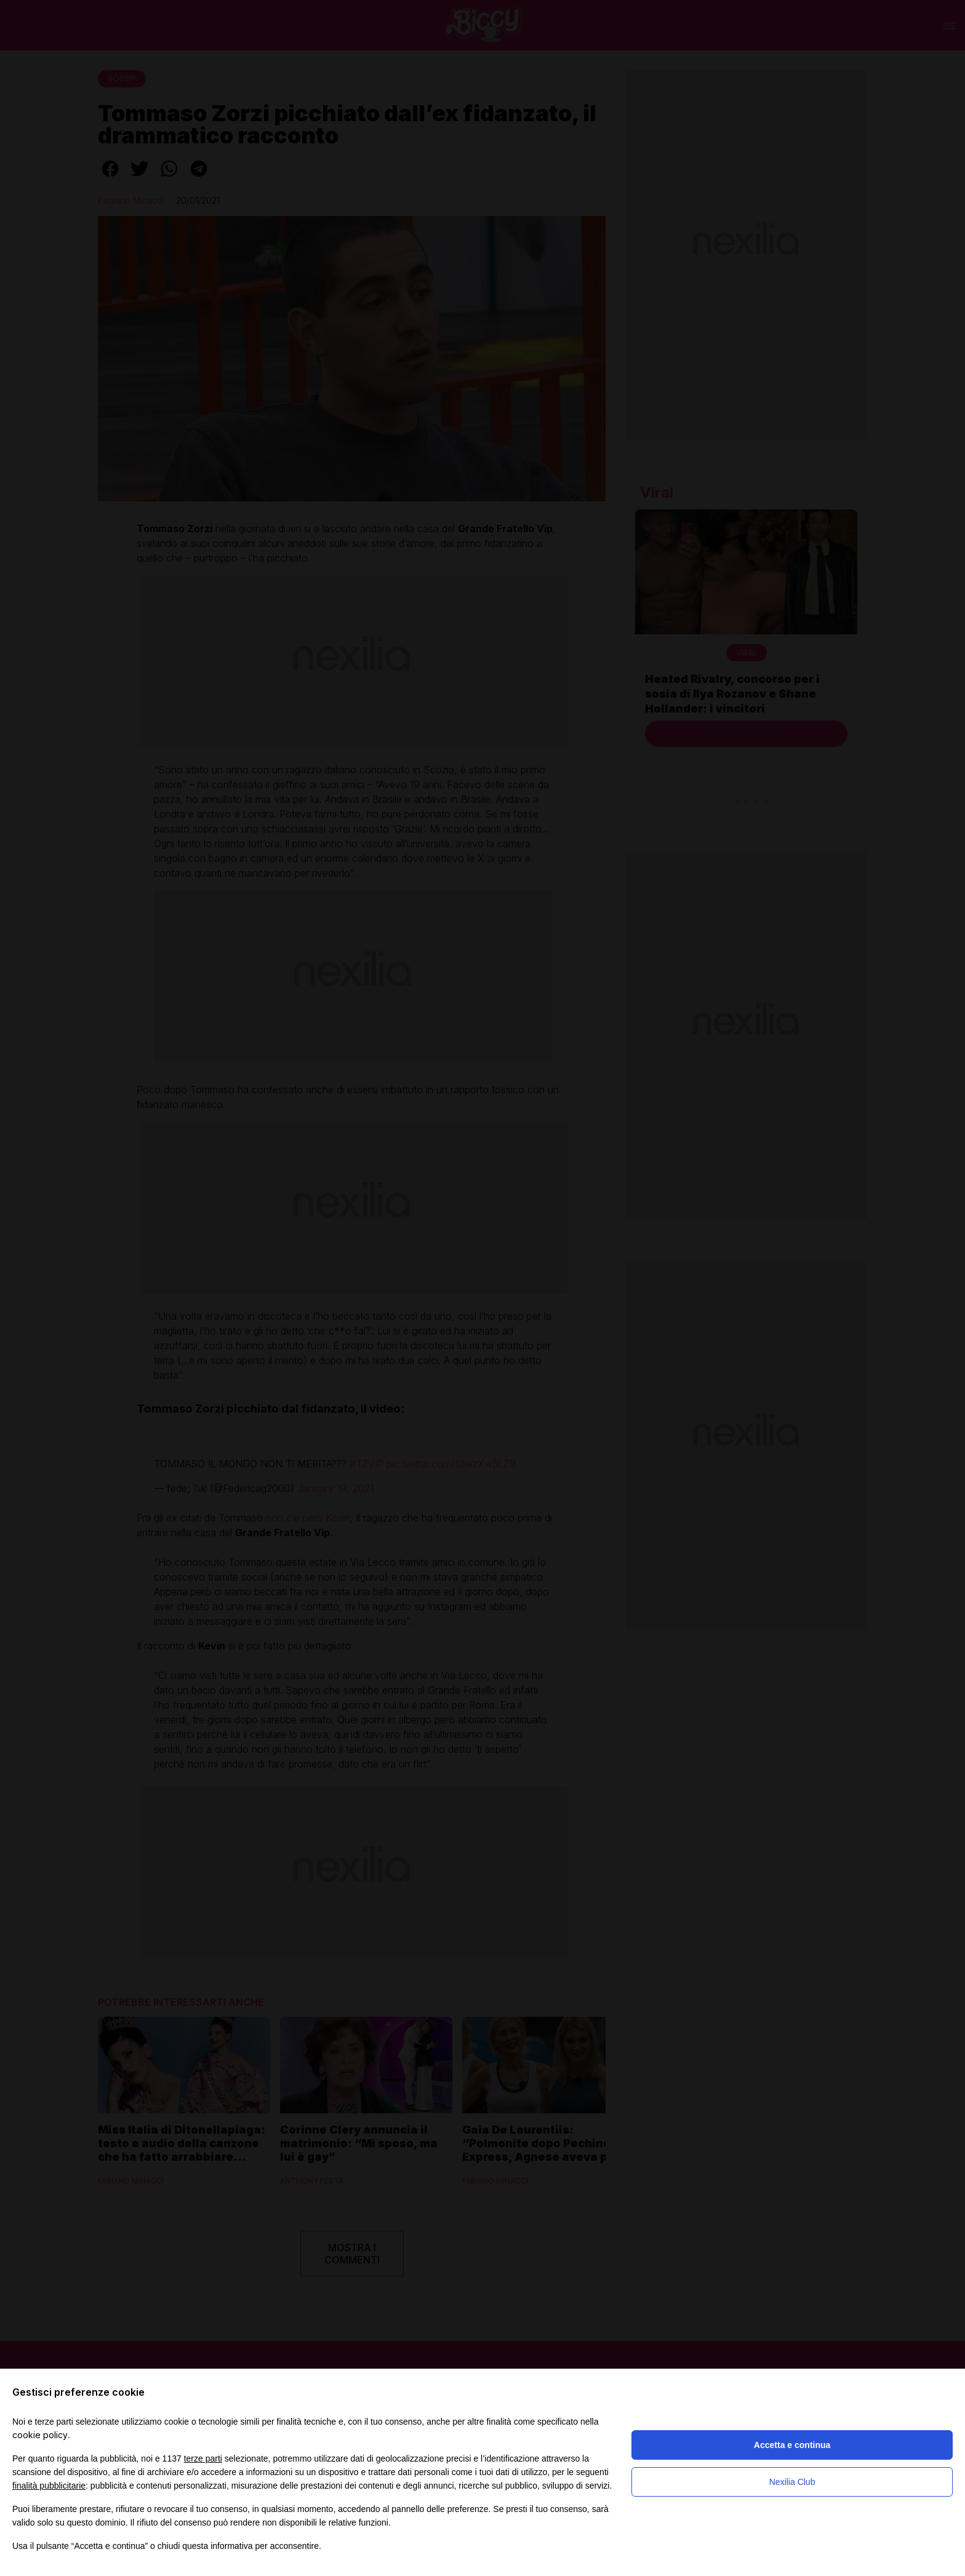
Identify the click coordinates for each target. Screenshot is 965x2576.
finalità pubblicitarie (49, 2485)
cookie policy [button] (40, 2435)
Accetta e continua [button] (792, 2445)
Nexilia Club (792, 2482)
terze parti (203, 2458)
